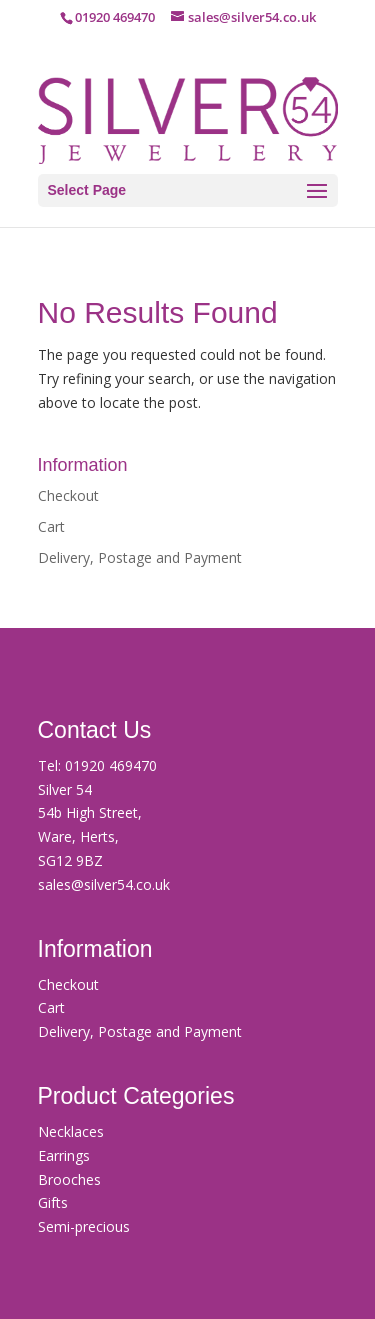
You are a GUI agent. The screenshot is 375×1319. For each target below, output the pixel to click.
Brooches (69, 1179)
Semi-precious (84, 1226)
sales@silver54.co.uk (104, 884)
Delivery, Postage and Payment (140, 557)
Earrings (64, 1155)
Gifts (53, 1202)
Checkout (68, 495)
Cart (51, 526)
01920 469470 (111, 765)
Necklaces (71, 1131)
